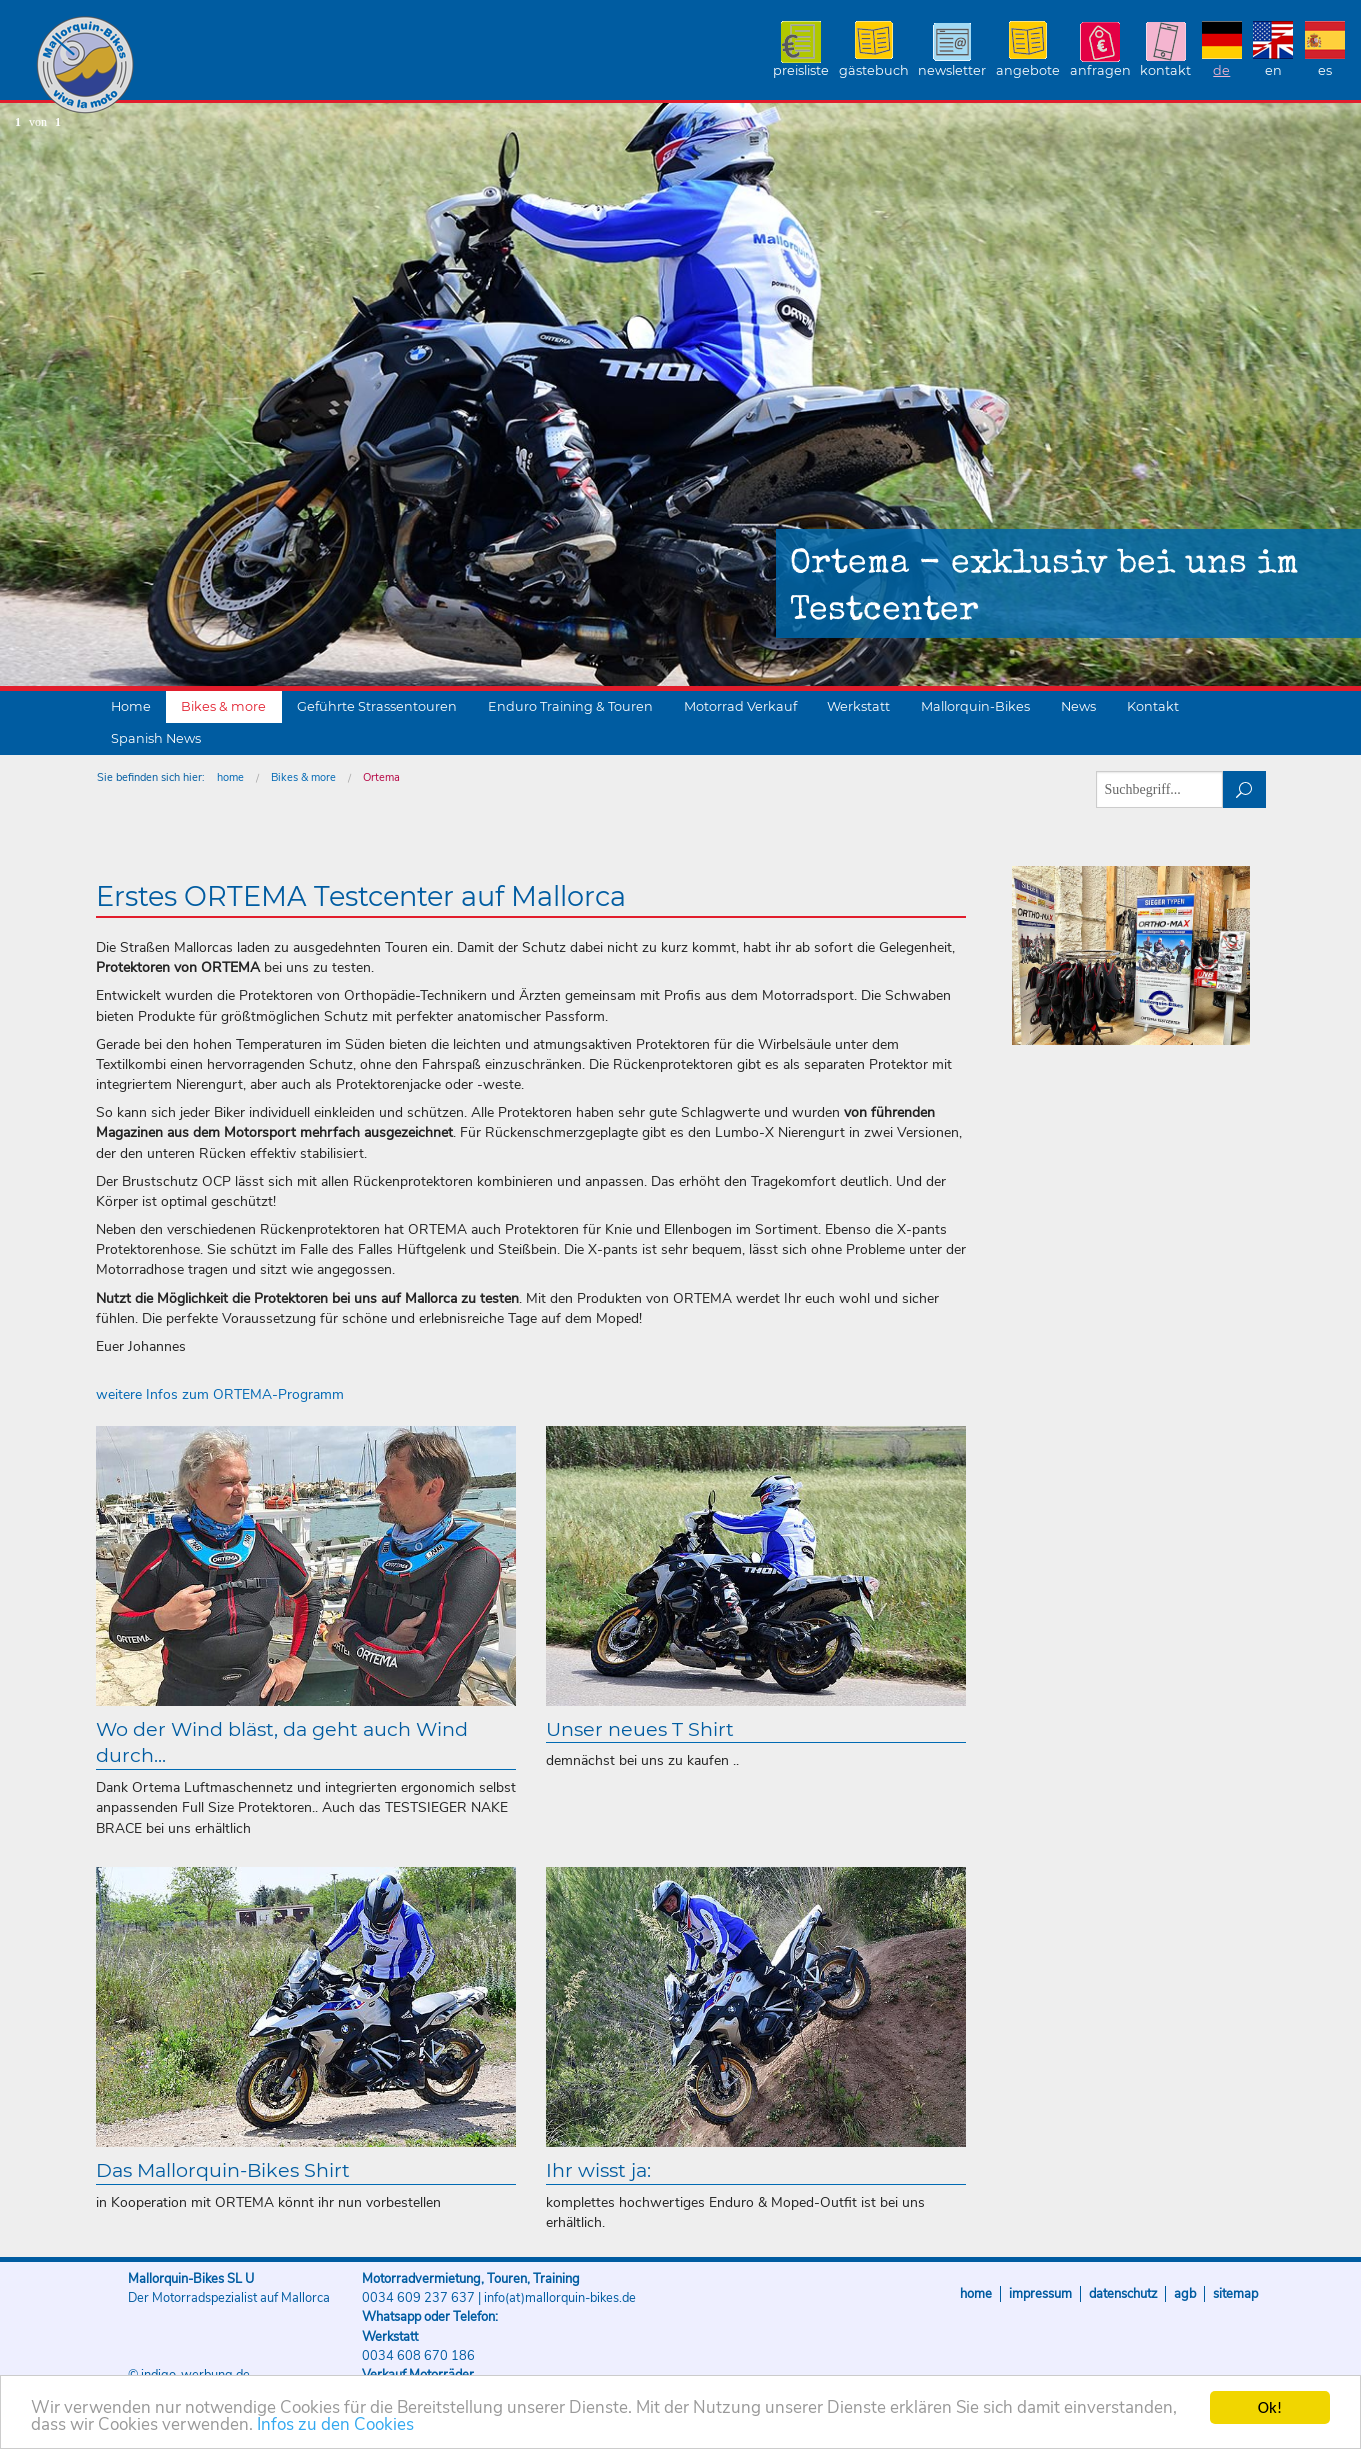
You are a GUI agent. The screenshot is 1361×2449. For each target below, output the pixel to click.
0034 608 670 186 (418, 2356)
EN (1273, 70)
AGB (1185, 2294)
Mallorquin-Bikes (202, 66)
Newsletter (952, 70)
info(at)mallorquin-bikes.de (560, 2298)
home (230, 777)
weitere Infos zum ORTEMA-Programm (220, 1394)
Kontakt (1165, 70)
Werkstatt (858, 706)
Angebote (1028, 70)
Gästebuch (874, 70)
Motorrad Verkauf (740, 706)
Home (131, 706)
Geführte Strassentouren (377, 706)
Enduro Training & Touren (570, 706)
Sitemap (1235, 2294)
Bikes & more (223, 706)
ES (1325, 70)
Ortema (381, 777)
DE (1221, 70)
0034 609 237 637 (418, 2298)
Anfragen (1100, 70)
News (1078, 706)
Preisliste (801, 70)
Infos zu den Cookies (335, 2427)
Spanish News (156, 738)
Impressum (1040, 2294)
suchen (1244, 789)
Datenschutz (1123, 2294)
